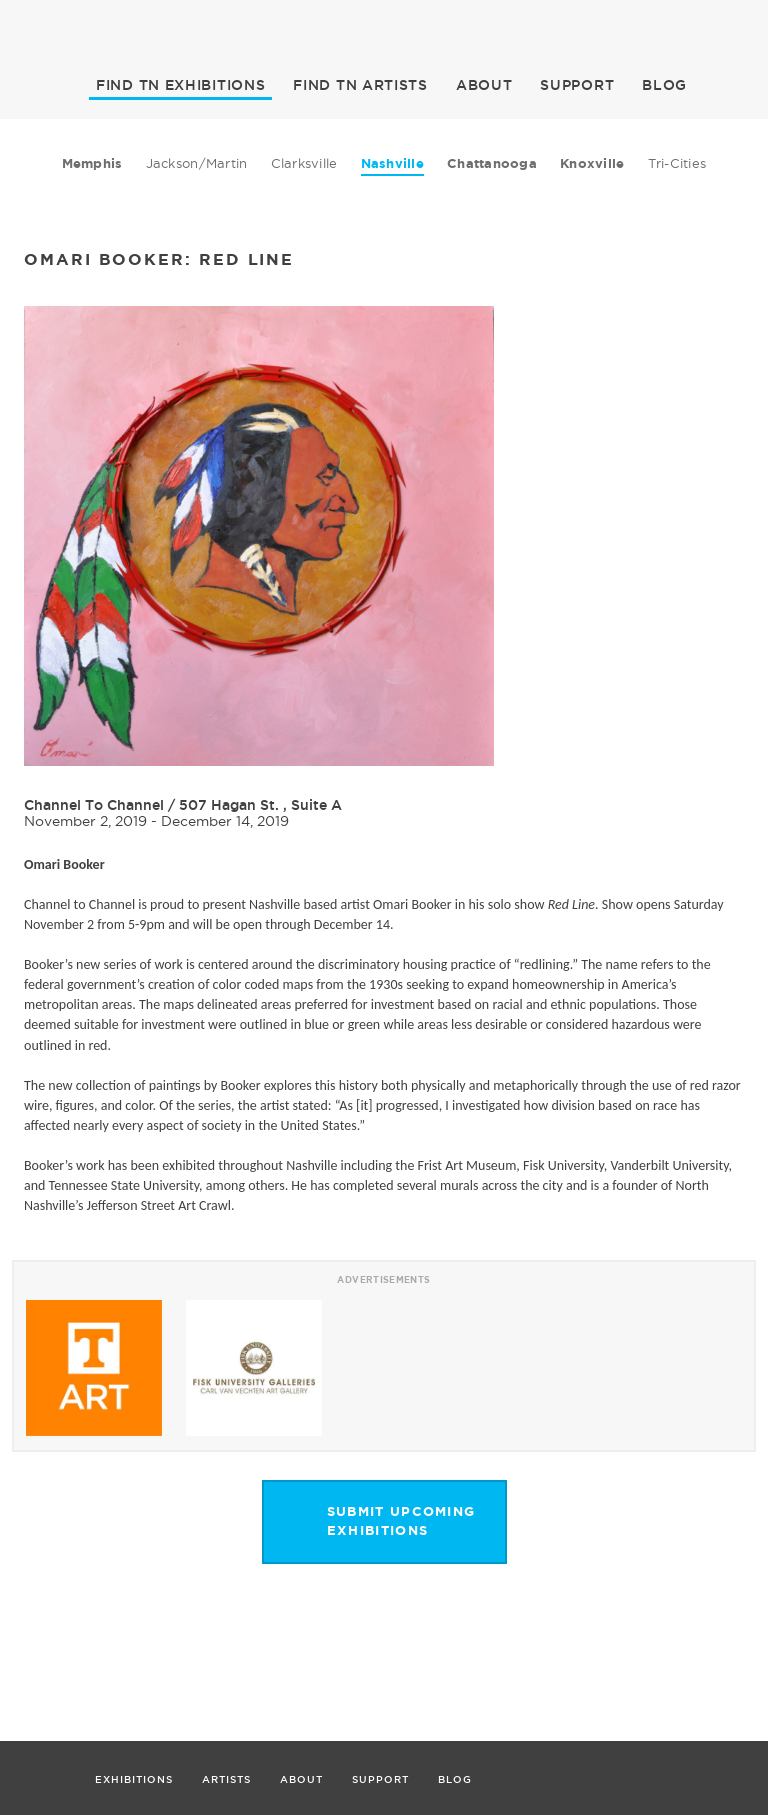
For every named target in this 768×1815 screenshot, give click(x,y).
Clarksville (304, 163)
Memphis (92, 163)
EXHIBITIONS (180, 85)
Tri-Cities (677, 163)
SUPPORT (577, 85)
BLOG (664, 85)
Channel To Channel (94, 805)
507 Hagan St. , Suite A (260, 805)
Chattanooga (492, 163)
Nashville (392, 163)
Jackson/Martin (197, 163)
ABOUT (484, 85)
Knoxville (592, 163)
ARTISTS (360, 85)
